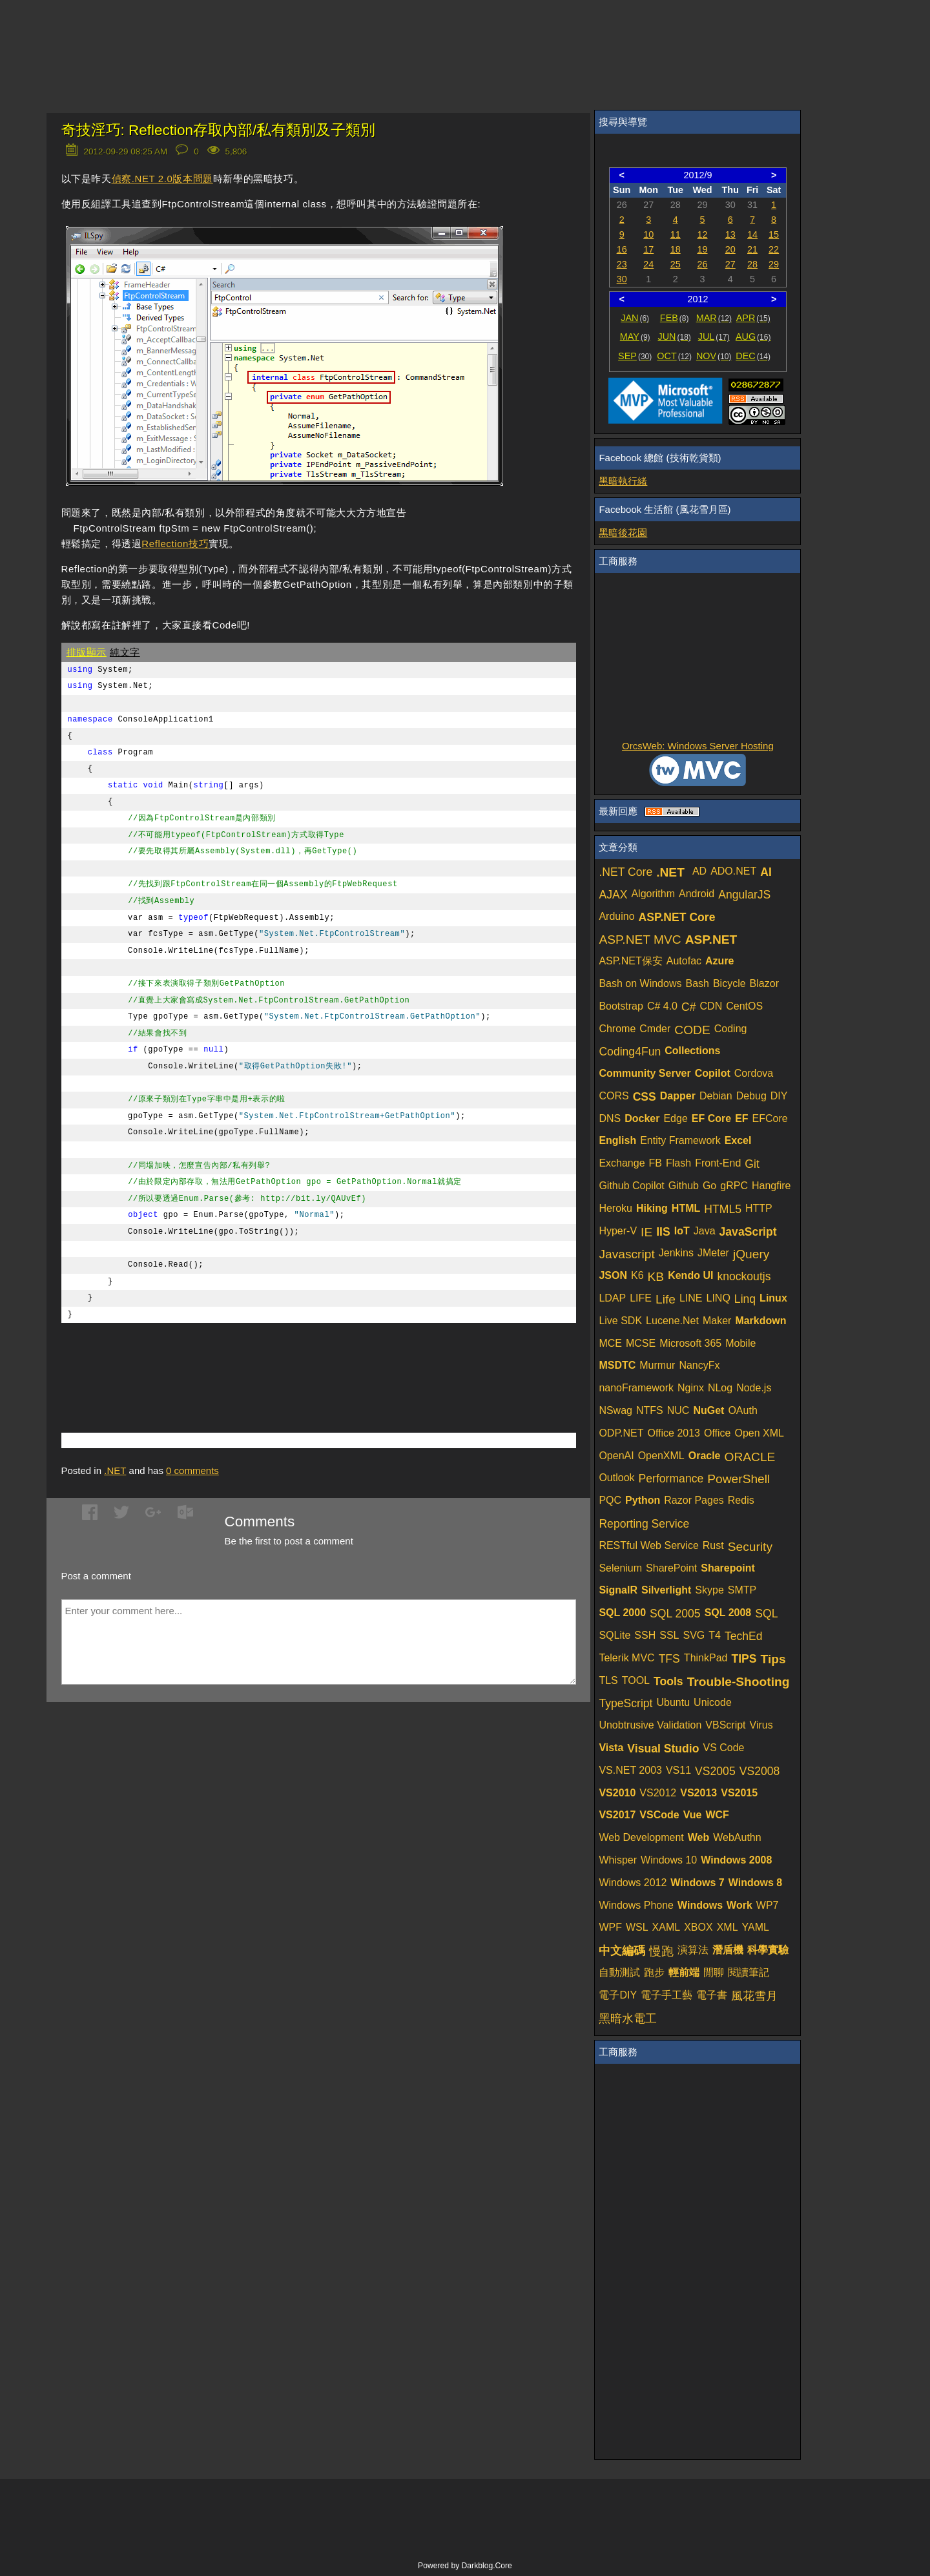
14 (752, 234)
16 (622, 249)
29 (774, 264)
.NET (115, 1470)
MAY (635, 336)
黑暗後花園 (623, 532)
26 (703, 264)
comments (192, 1470)
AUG (753, 336)
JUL (714, 336)
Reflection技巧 (175, 543)
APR (753, 318)
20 (730, 249)
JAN (635, 318)
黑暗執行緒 (623, 480)
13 (730, 234)
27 (730, 264)
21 (752, 249)
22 (774, 249)
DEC (753, 356)
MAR (714, 318)
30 (622, 279)
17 (648, 249)
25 (675, 264)
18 (675, 249)
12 (703, 234)
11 (675, 234)
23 (622, 264)
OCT (674, 356)
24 (648, 264)
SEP (635, 356)
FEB (674, 318)
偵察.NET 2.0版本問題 (162, 178)
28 (752, 264)
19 (703, 249)
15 (774, 234)
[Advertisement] (212, 1357)
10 (648, 234)
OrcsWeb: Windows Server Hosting (698, 745)
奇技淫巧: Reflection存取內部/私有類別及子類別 (218, 130)
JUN (674, 336)
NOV (714, 356)
